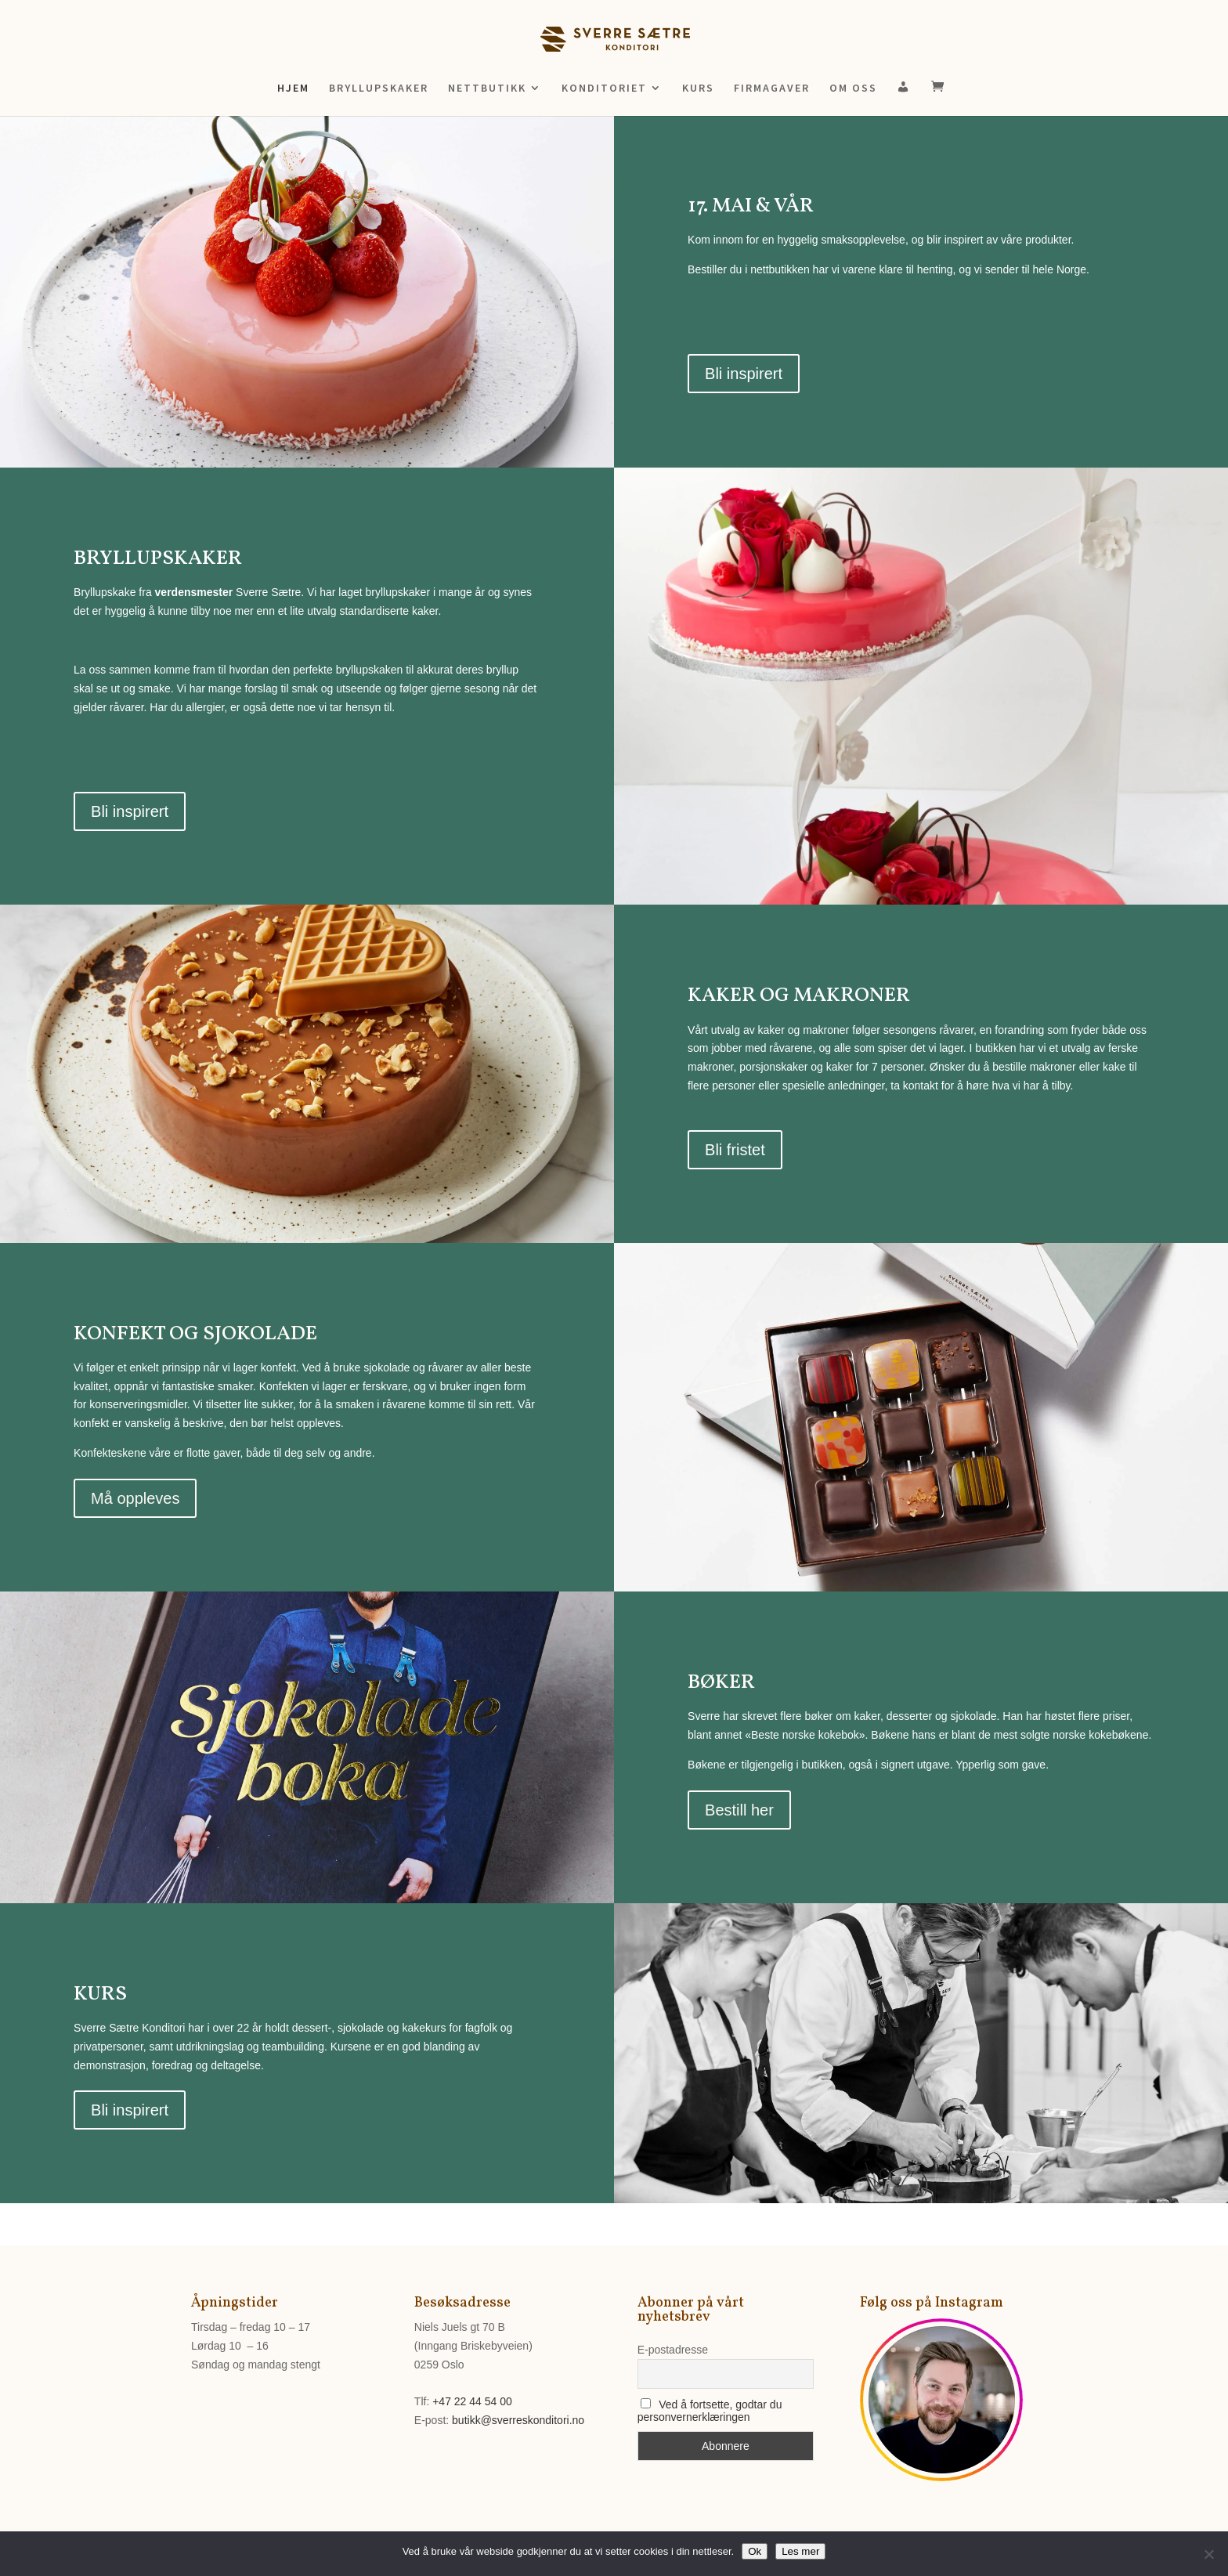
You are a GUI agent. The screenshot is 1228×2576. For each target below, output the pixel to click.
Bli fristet (735, 1149)
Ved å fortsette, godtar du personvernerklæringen (709, 2410)
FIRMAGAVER (772, 88)
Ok (754, 2551)
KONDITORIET (604, 88)
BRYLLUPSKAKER (378, 88)
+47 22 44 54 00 (472, 2401)
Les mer (800, 2551)
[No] (1208, 2554)
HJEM (293, 88)
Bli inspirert (743, 373)
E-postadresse (672, 2349)
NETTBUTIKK (487, 88)
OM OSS (853, 88)
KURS (698, 88)
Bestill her (739, 1810)
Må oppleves (135, 1498)
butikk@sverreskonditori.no (518, 2420)
